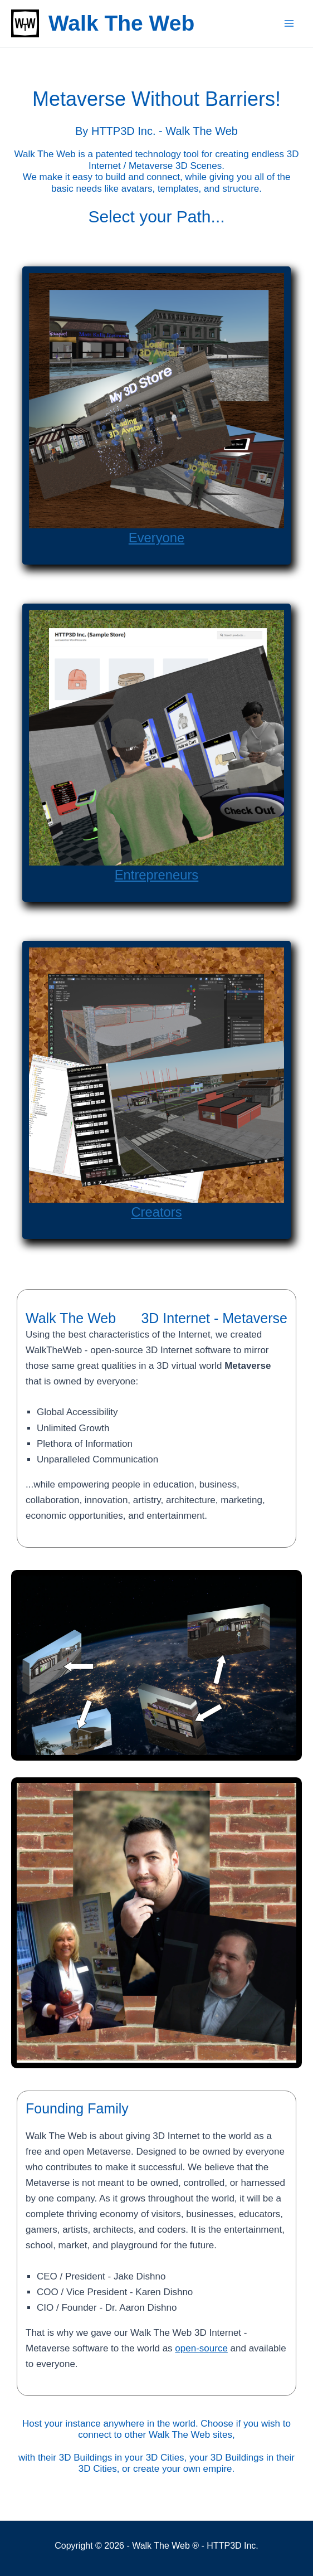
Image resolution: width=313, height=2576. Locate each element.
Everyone (156, 537)
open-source (201, 2347)
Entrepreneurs (156, 874)
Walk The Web (121, 23)
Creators (156, 1211)
